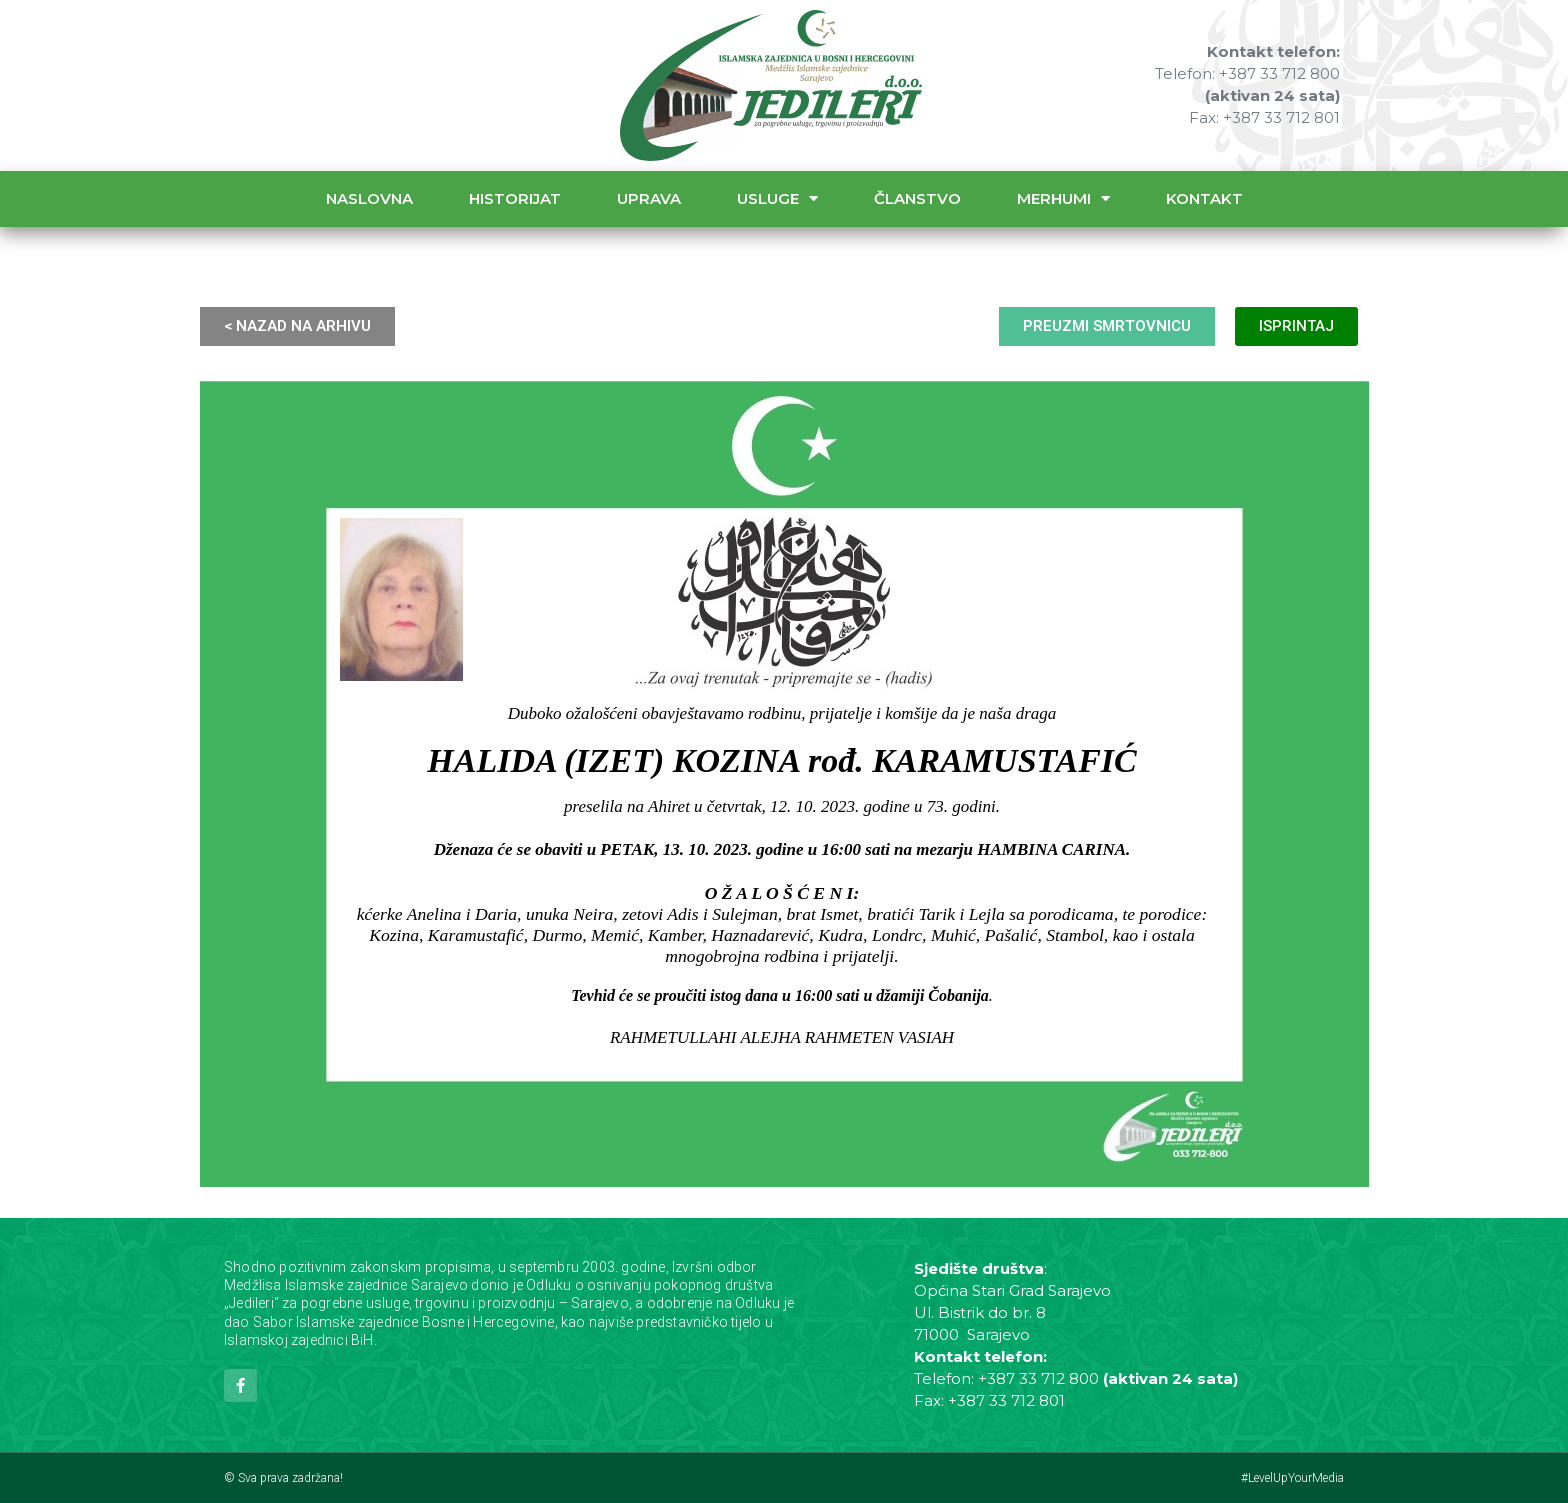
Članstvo (917, 198)
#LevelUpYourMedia (1292, 1478)
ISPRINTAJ (1296, 326)
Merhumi (1063, 198)
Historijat (515, 198)
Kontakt (1204, 198)
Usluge (777, 198)
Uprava (649, 198)
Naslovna (369, 198)
